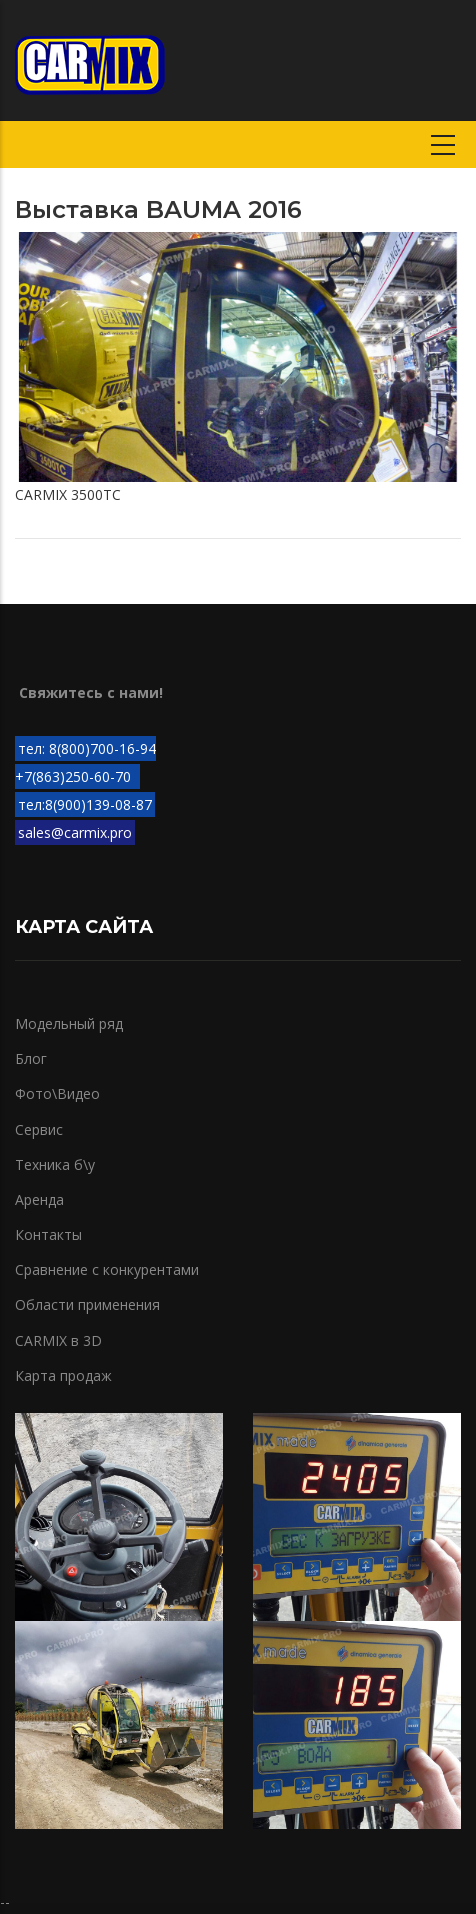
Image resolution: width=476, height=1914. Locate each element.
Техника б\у (55, 1164)
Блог (31, 1058)
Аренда (39, 1199)
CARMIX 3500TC (68, 494)
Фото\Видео (57, 1093)
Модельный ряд (69, 1023)
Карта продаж (63, 1375)
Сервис (39, 1129)
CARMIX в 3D (58, 1340)
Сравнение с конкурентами (107, 1269)
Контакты (48, 1234)
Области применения (87, 1304)
